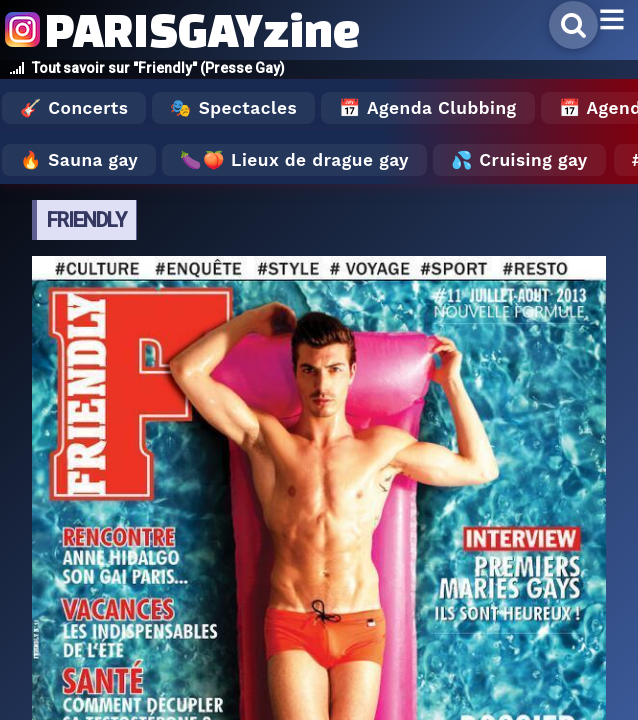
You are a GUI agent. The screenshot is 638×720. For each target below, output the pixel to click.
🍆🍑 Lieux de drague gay (294, 160)
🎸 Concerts (74, 108)
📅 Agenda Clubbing (427, 108)
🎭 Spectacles (233, 108)
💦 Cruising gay (519, 160)
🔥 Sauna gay (79, 160)
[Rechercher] (573, 25)
